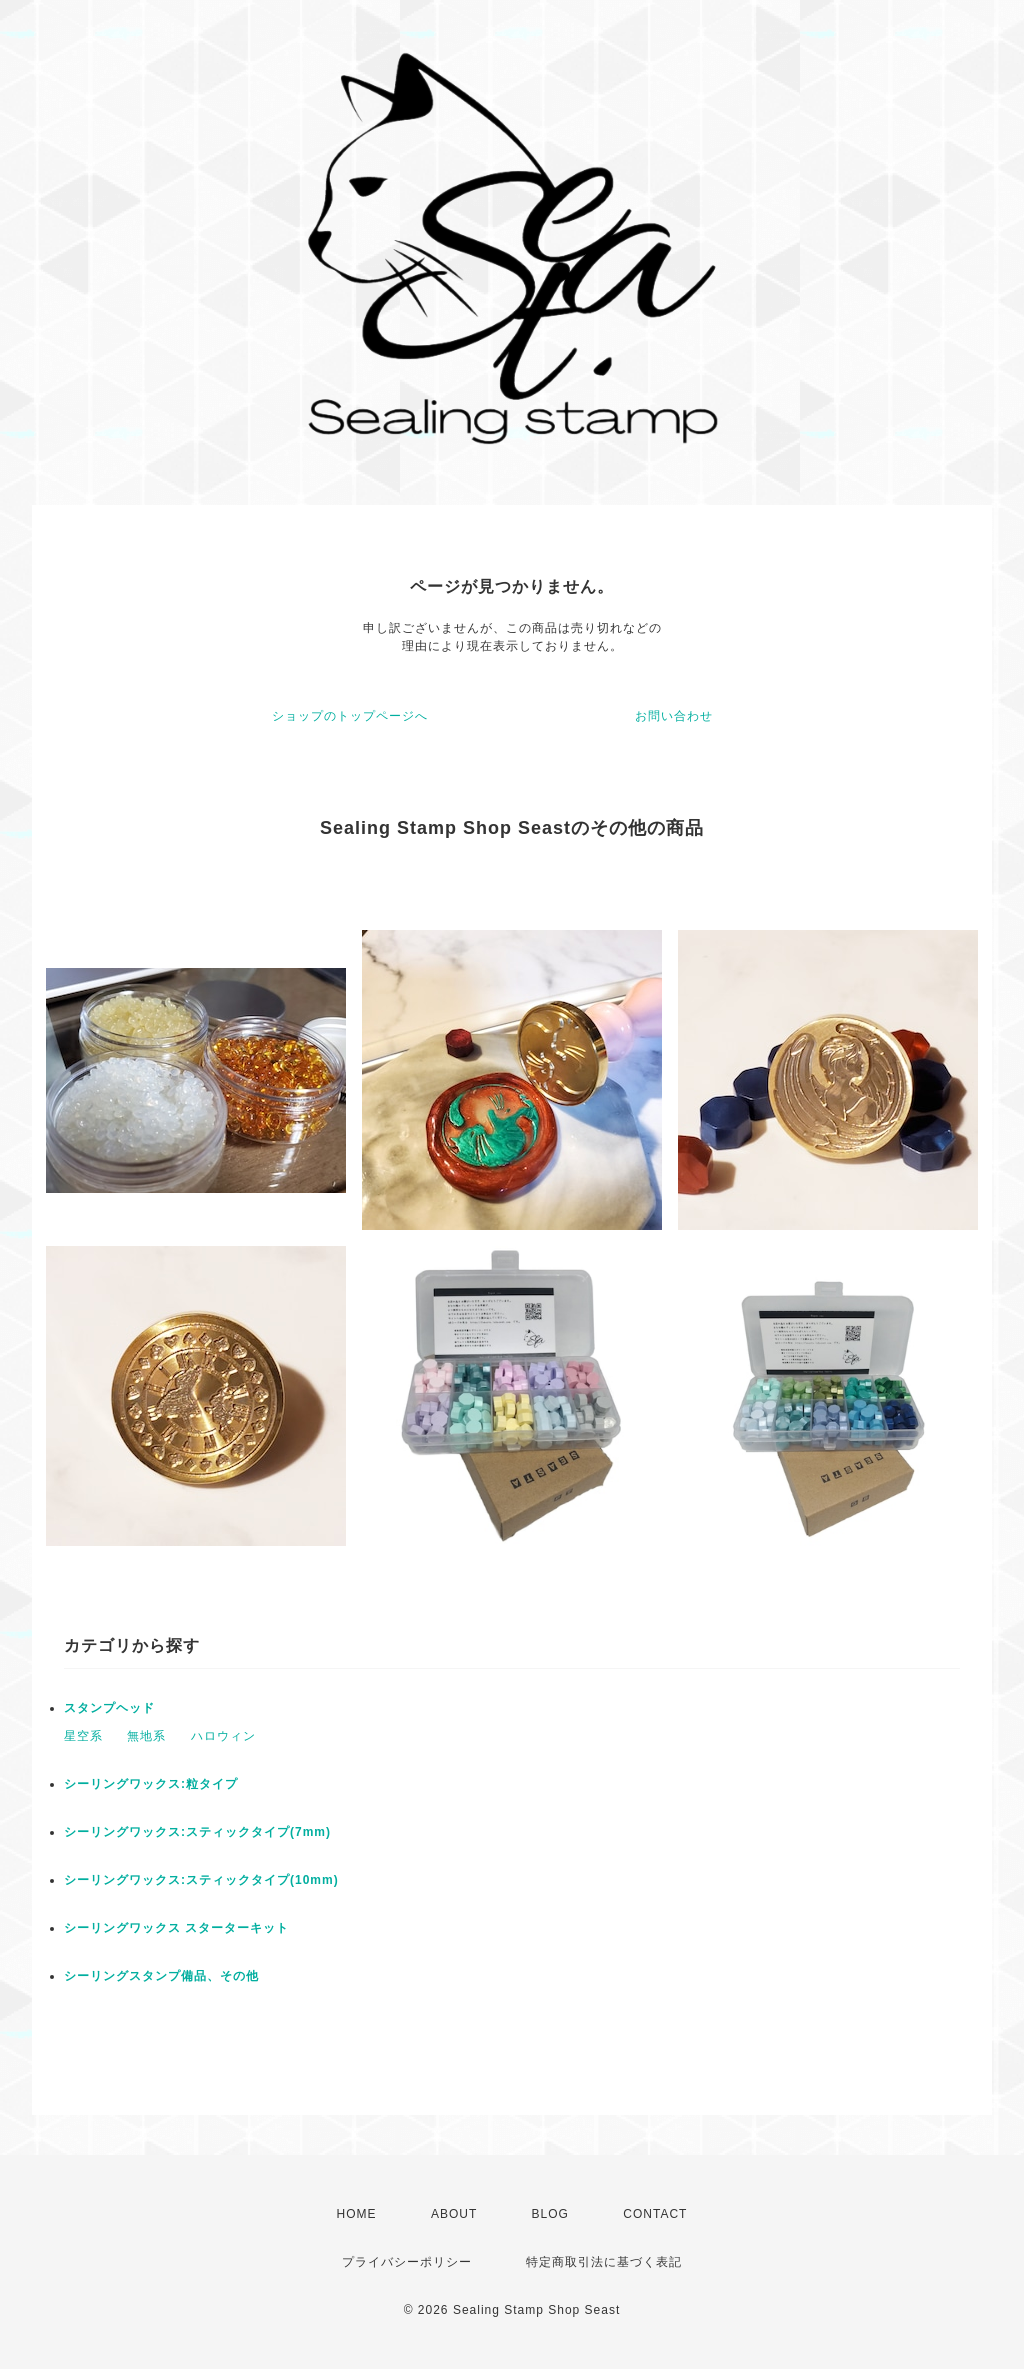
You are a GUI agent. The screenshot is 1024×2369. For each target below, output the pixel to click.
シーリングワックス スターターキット (176, 1928)
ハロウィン (223, 1736)
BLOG (550, 2214)
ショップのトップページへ (350, 716)
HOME (357, 2214)
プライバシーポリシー (407, 2262)
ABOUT (454, 2214)
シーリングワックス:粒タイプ (151, 1784)
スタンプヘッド (109, 1708)
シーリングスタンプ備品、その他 (161, 1976)
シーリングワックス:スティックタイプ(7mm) (197, 1832)
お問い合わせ (674, 716)
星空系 (83, 1736)
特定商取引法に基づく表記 (604, 2262)
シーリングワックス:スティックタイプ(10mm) (201, 1880)
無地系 (146, 1736)
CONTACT (655, 2214)
